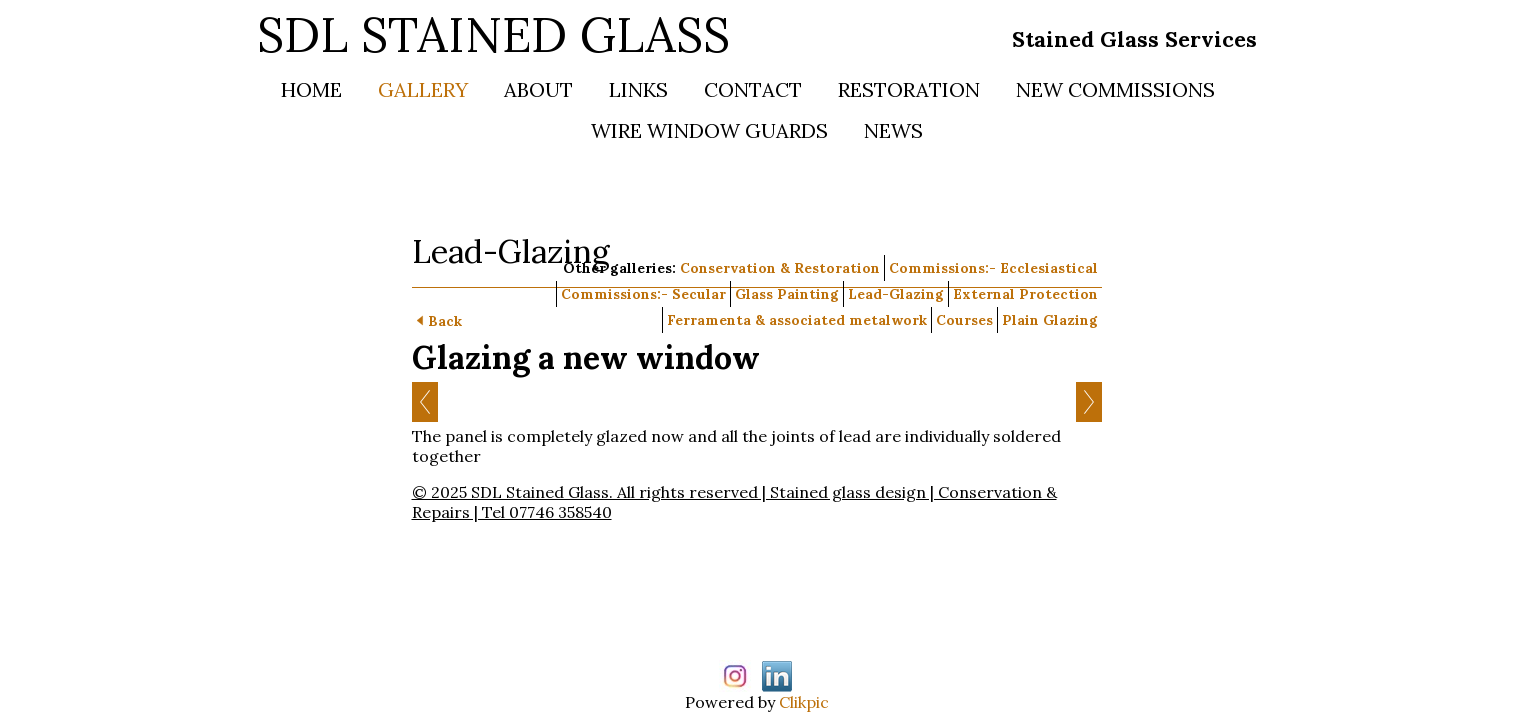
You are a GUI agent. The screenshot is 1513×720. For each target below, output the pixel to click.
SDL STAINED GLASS (493, 34)
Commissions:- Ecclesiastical (993, 268)
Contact (753, 89)
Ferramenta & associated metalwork (797, 320)
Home (311, 89)
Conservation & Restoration (780, 268)
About (538, 89)
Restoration (909, 89)
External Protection (1025, 294)
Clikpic (804, 702)
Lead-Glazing (896, 294)
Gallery (423, 89)
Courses (964, 320)
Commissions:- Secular (643, 294)
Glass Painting (787, 294)
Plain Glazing (1050, 320)
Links (638, 89)
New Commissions (1115, 89)
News (893, 130)
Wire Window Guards (709, 130)
